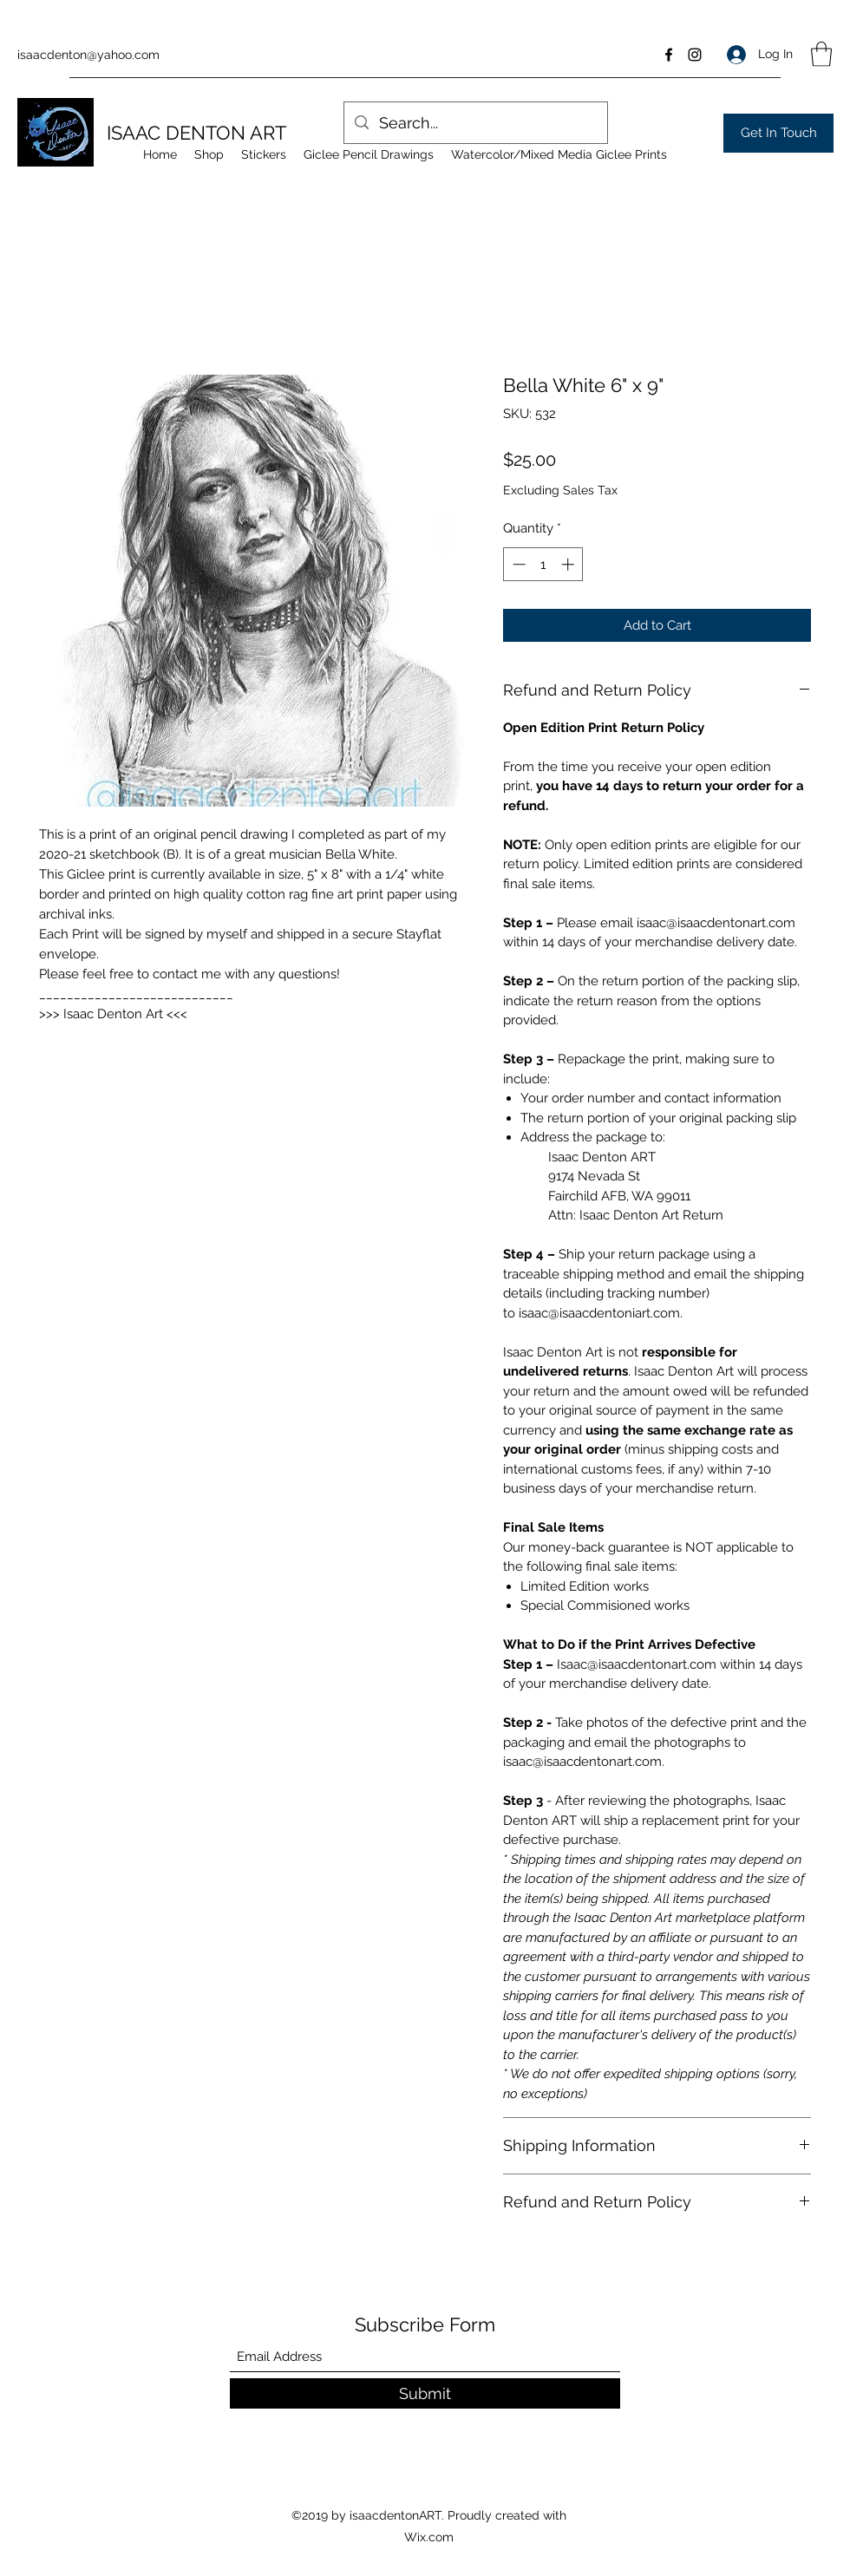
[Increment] (569, 564)
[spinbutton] (543, 564)
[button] (821, 54)
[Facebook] (668, 54)
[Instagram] (694, 54)
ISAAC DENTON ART (196, 132)
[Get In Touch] (778, 133)
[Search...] (475, 123)
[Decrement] (517, 564)
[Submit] (425, 2393)
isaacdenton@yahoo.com (88, 55)
